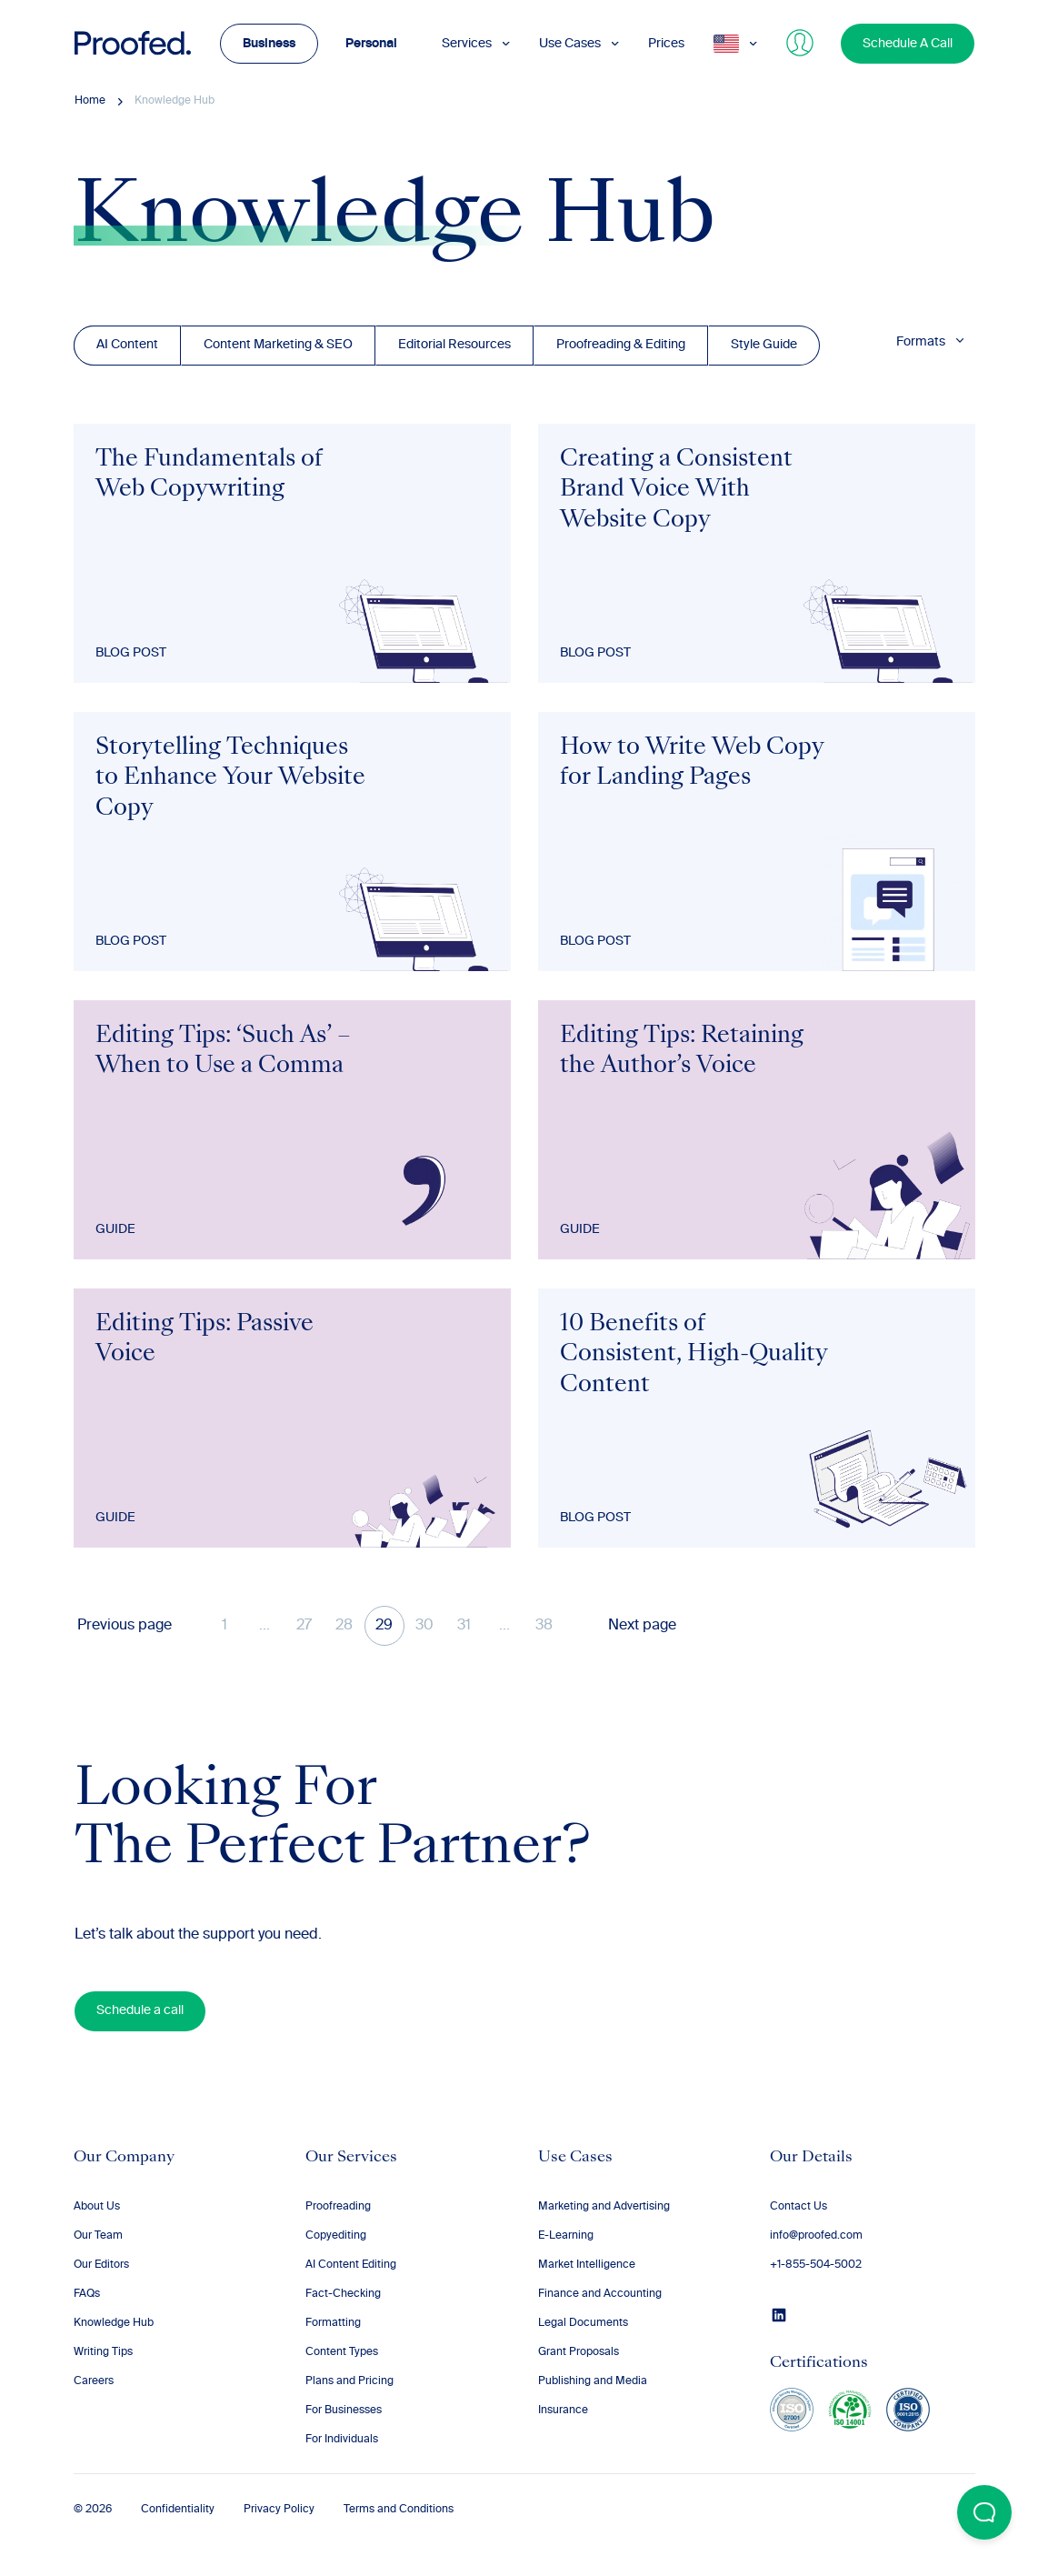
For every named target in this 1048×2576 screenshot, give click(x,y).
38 (544, 1626)
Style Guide (764, 344)
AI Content (127, 344)
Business (269, 43)
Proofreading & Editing (620, 344)
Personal (371, 43)
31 (464, 1626)
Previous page (124, 1626)
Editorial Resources (454, 344)
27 (304, 1626)
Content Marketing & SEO (278, 344)
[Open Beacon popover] (984, 2512)
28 (344, 1626)
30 (424, 1626)
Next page (642, 1626)
